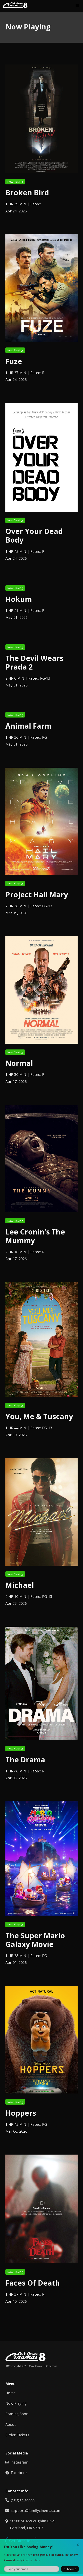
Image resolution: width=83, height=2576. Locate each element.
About (10, 2424)
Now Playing (16, 2403)
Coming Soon (16, 2413)
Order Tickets (17, 2434)
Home (10, 2392)
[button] (77, 6)
